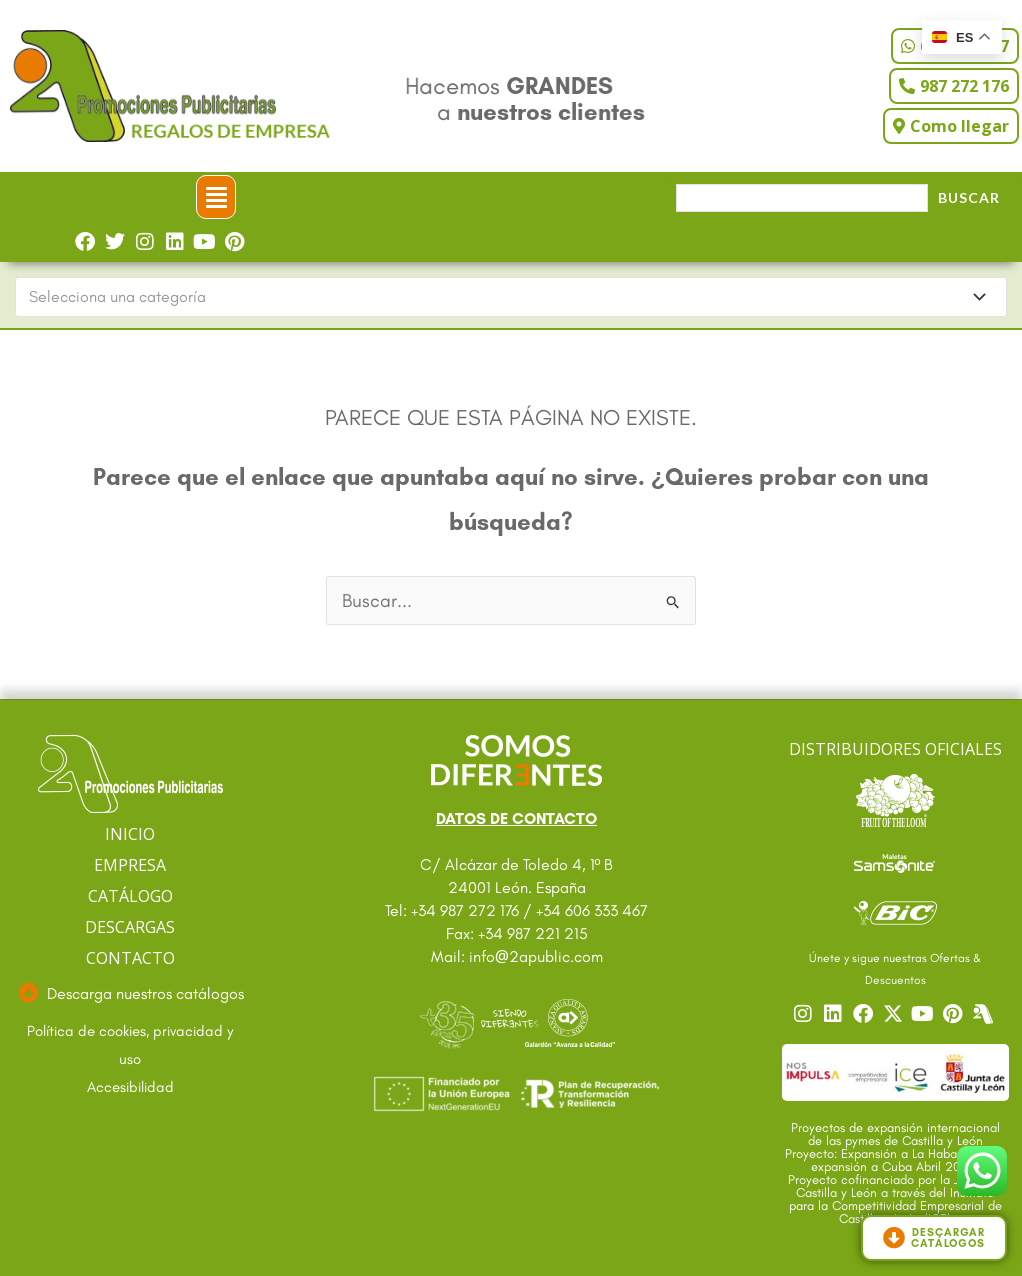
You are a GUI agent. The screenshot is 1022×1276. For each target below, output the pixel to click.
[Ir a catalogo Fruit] (895, 800)
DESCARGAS (130, 927)
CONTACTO (130, 958)
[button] (216, 197)
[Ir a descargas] (130, 994)
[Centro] (985, 1014)
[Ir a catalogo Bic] (895, 912)
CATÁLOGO (130, 896)
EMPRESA (130, 865)
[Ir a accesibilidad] (130, 1088)
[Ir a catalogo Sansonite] (895, 862)
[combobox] (511, 297)
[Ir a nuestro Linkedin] (835, 1014)
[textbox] (501, 297)
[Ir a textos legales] (130, 1046)
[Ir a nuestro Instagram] (805, 1014)
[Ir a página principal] (130, 774)
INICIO (130, 834)
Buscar (969, 197)
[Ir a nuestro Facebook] (865, 1014)
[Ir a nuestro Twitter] (895, 1014)
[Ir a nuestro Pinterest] (955, 1014)
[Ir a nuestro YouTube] (925, 1014)
